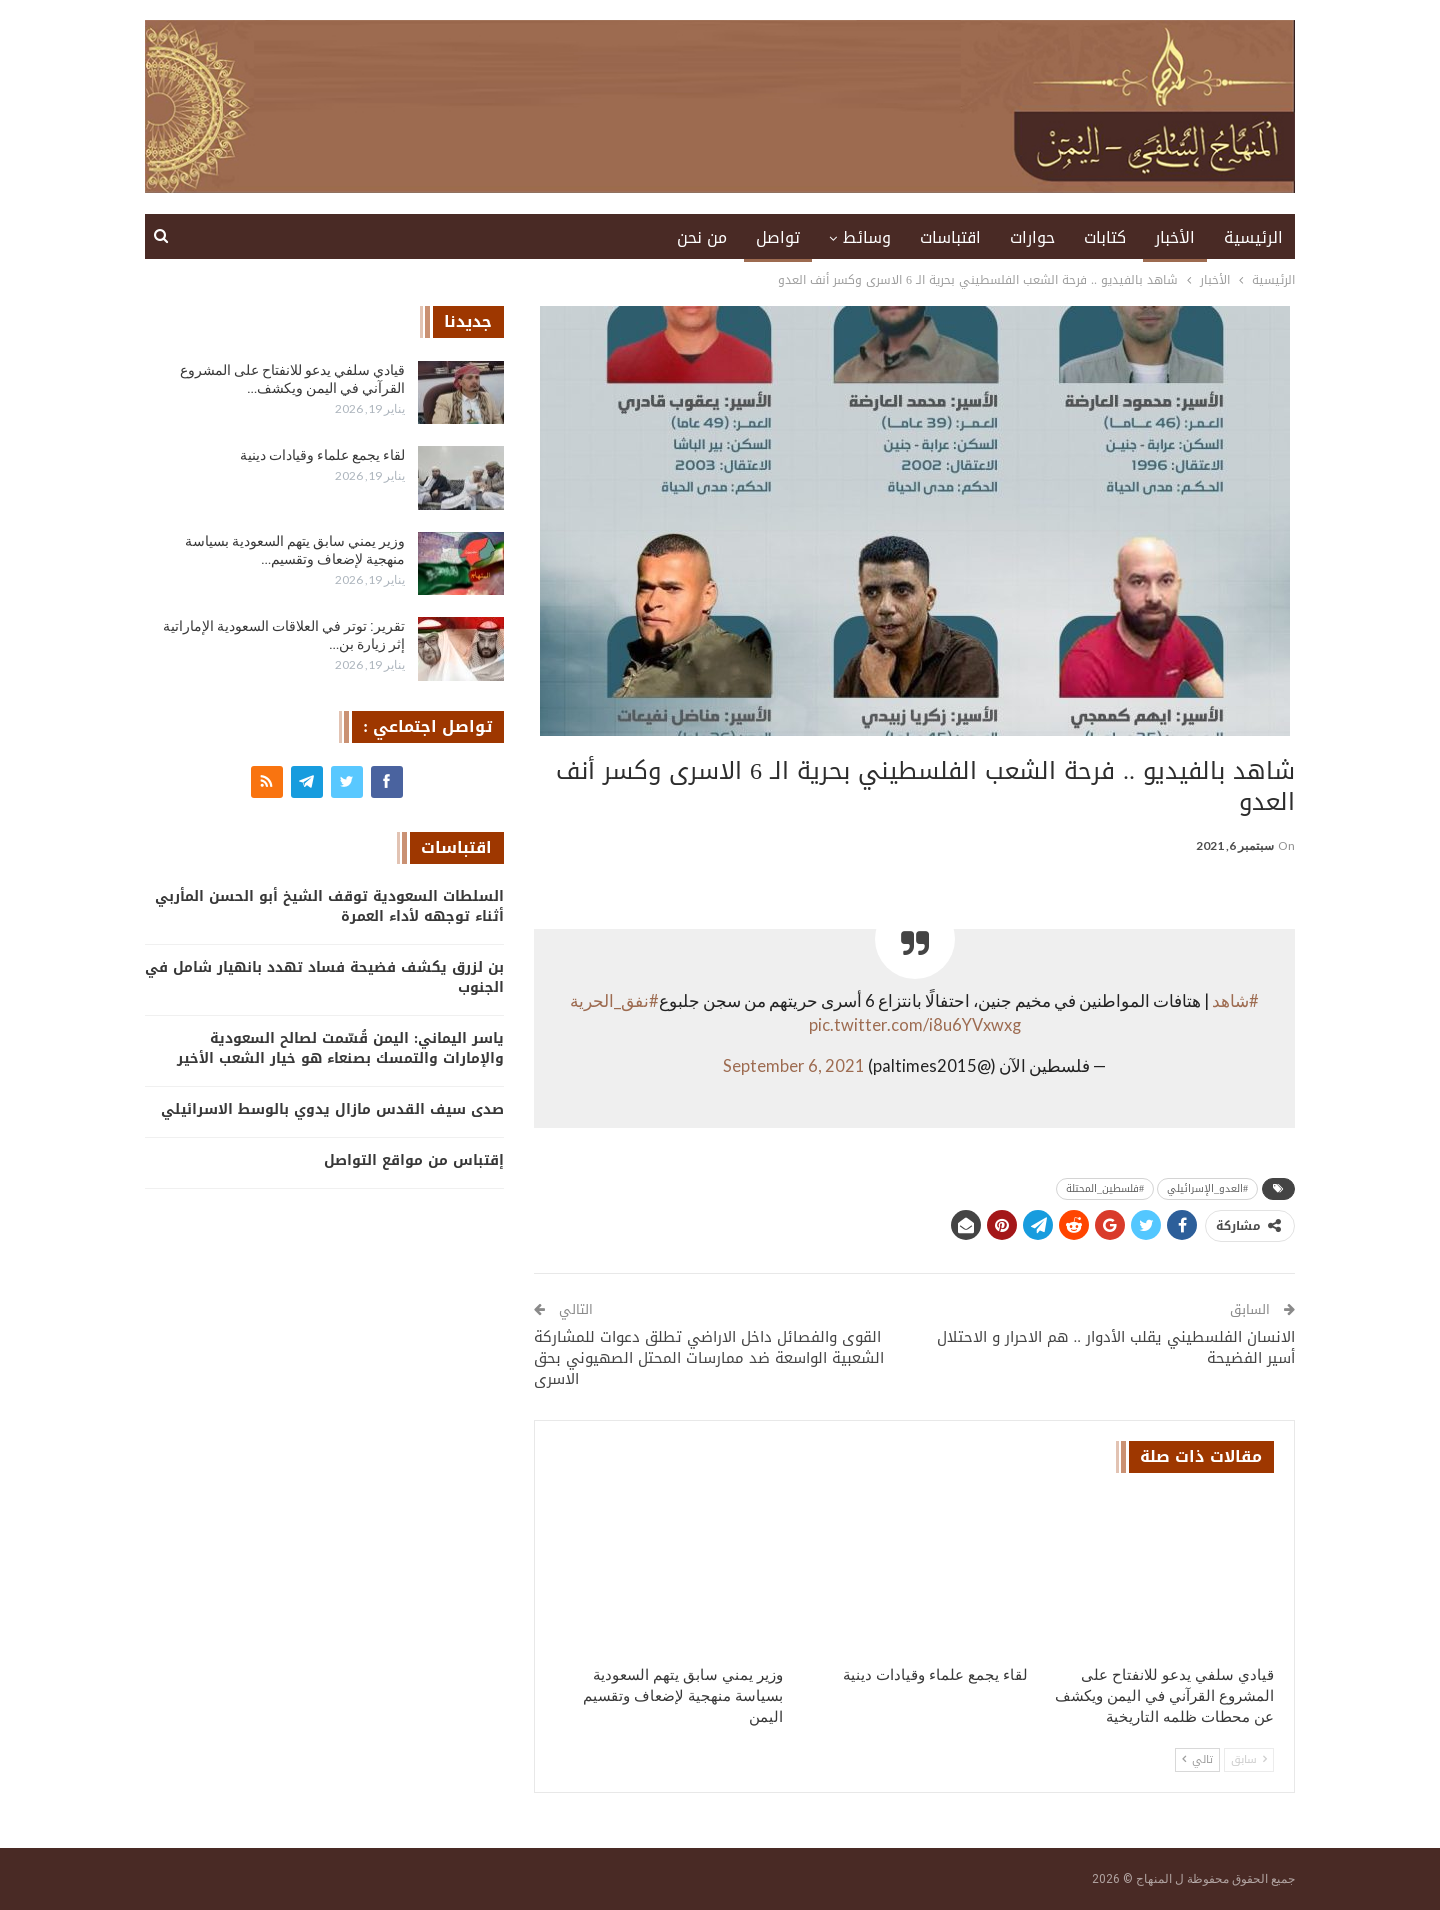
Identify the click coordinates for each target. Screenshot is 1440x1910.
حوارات (1032, 237)
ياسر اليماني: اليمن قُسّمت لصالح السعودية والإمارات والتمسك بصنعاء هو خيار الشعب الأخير (340, 1048)
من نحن (702, 237)
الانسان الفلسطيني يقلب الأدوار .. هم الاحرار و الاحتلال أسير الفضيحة (1116, 1347)
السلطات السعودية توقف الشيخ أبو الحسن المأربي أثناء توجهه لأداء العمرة (329, 906)
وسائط (867, 237)
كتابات (1105, 237)
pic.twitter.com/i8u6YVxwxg (915, 1025)
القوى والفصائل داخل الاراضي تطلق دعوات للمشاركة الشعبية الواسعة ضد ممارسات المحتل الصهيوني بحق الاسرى (709, 1358)
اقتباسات (950, 237)
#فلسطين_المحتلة (1105, 1188)
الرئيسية (1253, 237)
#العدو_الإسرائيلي (1207, 1188)
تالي (1197, 1759)
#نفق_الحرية (614, 1001)
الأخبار (1175, 237)
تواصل (778, 237)
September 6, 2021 (794, 1066)
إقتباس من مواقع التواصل (414, 1160)
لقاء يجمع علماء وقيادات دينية (322, 455)
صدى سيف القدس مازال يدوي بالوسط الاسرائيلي (332, 1109)
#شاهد (1235, 1001)
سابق (1249, 1759)
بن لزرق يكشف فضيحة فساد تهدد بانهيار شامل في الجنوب (324, 977)
